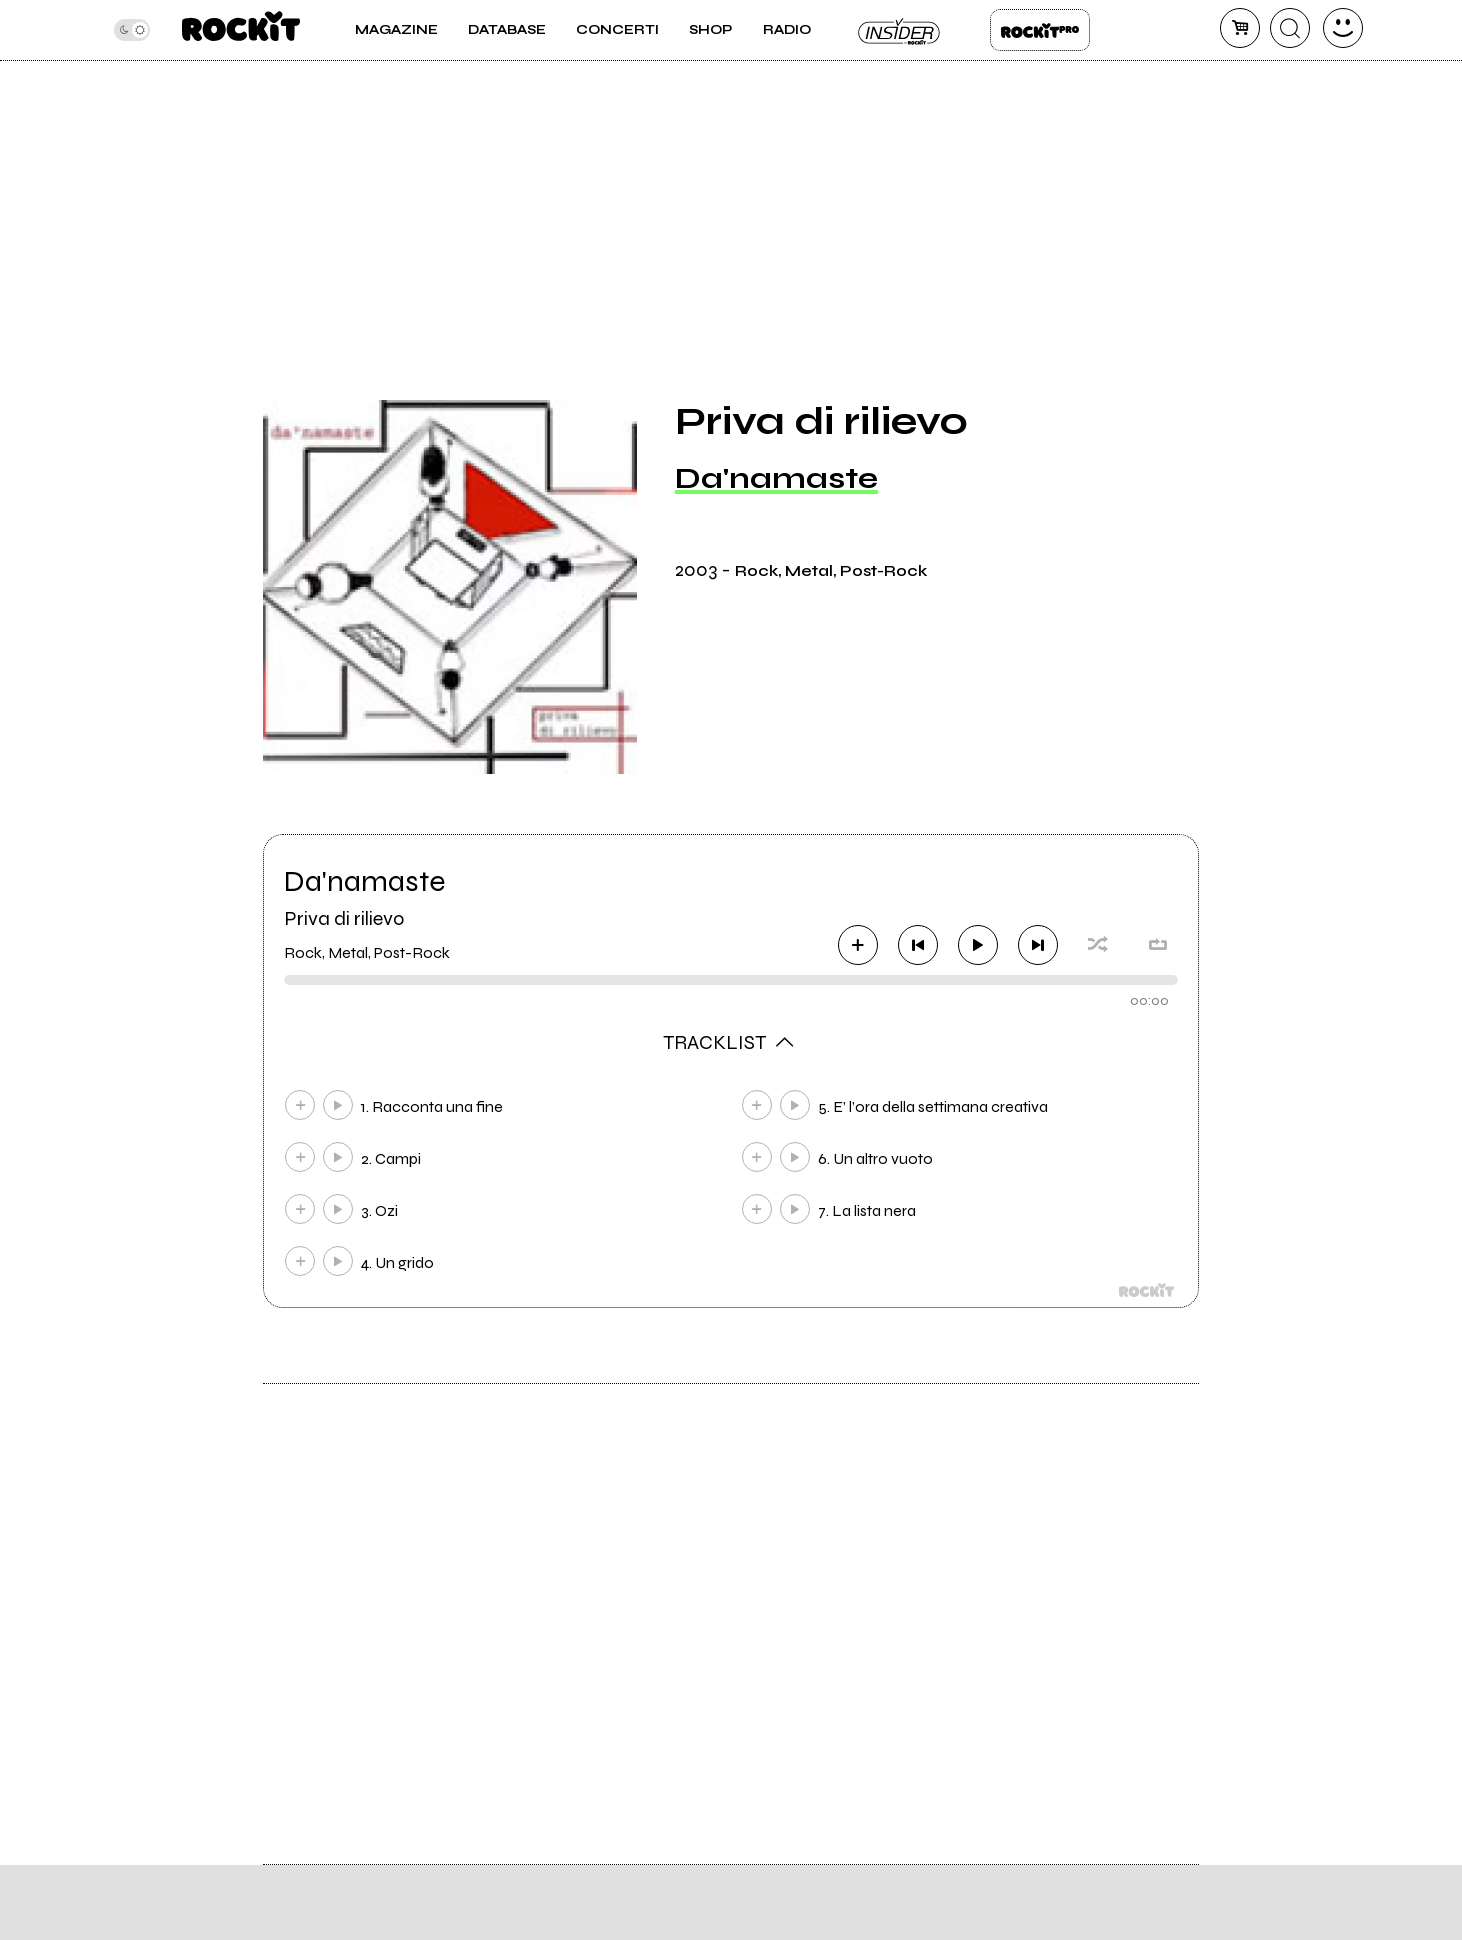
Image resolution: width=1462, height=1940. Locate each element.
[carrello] (1240, 28)
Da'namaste (776, 478)
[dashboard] (1343, 28)
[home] (240, 30)
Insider (900, 30)
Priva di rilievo (344, 918)
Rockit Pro (1040, 30)
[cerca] (1290, 28)
